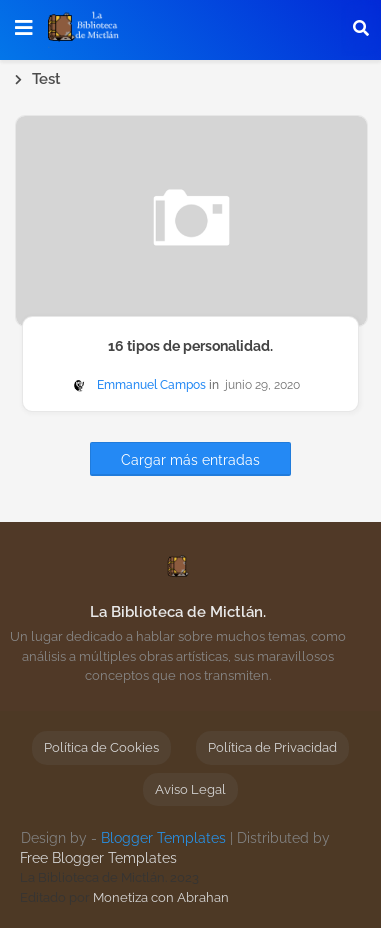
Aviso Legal (190, 789)
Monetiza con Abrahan (161, 897)
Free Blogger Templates (98, 858)
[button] (361, 28)
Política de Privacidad (272, 747)
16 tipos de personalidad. (190, 346)
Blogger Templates (163, 838)
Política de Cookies (101, 747)
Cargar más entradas (190, 460)
